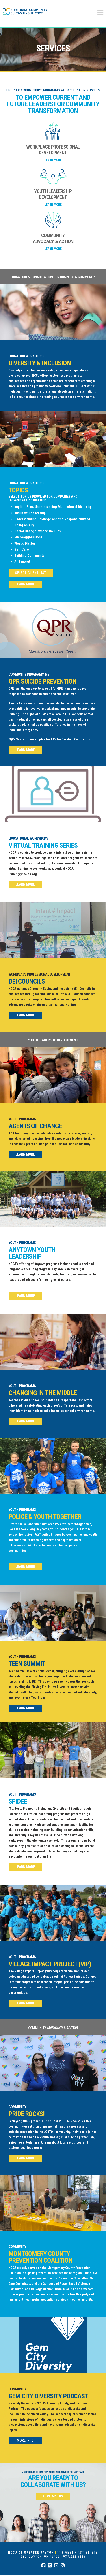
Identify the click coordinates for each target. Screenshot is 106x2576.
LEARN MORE (53, 160)
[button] (100, 12)
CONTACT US (53, 2498)
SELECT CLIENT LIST (31, 573)
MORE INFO (25, 2442)
